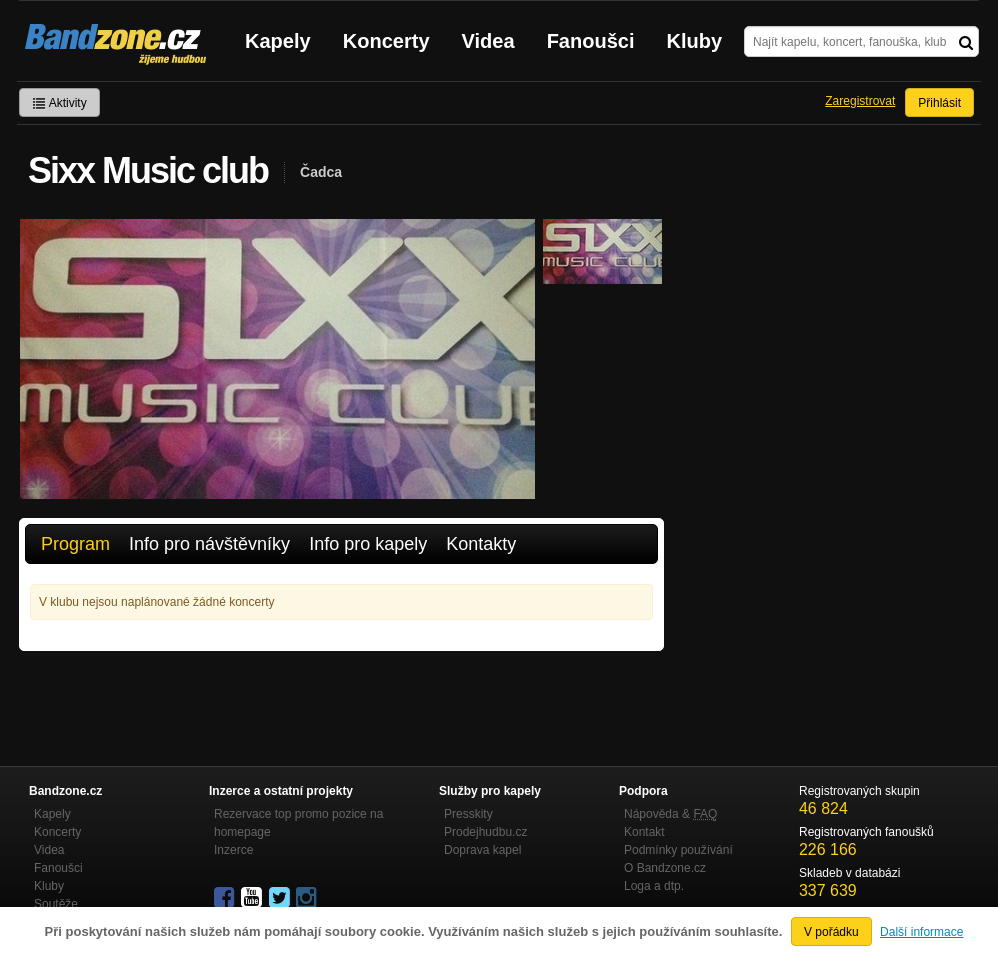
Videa (488, 41)
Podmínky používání (678, 850)
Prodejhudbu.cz (485, 832)
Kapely (278, 41)
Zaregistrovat (860, 101)
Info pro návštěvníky (209, 544)
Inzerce (233, 850)
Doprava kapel (482, 850)
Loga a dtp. (654, 886)
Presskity (468, 814)
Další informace (921, 932)
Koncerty (386, 41)
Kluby (695, 41)
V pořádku (831, 932)
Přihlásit (939, 103)
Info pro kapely (368, 544)
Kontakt (644, 832)
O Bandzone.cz (665, 868)
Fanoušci (591, 41)
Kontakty (481, 544)
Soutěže (56, 904)
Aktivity (59, 103)
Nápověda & (670, 814)
